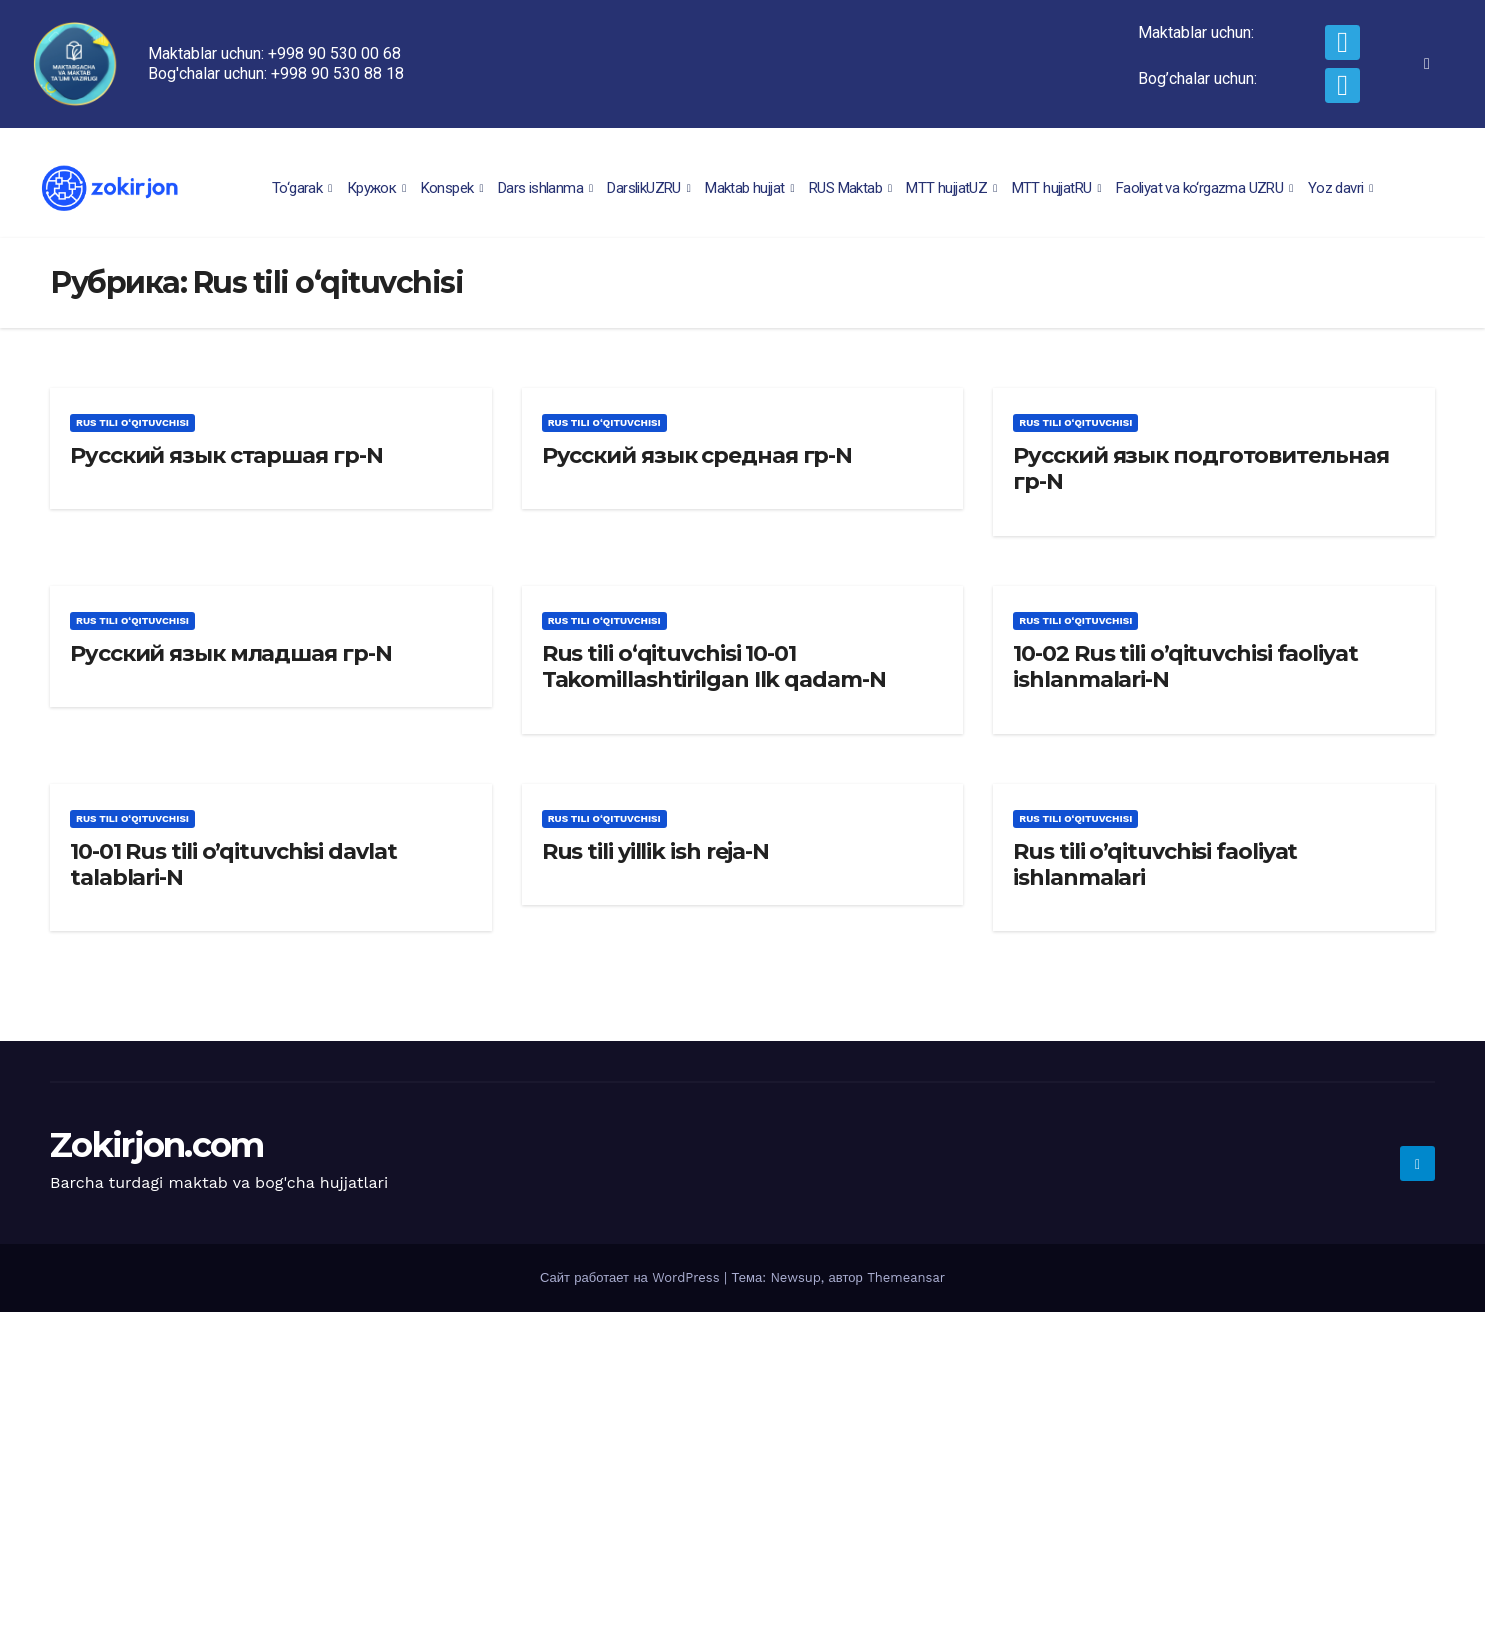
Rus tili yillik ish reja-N (655, 851)
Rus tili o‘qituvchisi (132, 422)
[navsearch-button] (1427, 64)
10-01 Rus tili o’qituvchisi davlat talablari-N (233, 864)
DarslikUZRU (651, 188)
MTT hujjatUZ (953, 188)
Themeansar (906, 1277)
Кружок (379, 188)
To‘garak (304, 188)
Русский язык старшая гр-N (226, 455)
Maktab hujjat (752, 188)
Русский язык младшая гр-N (231, 653)
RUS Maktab (852, 188)
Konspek (454, 188)
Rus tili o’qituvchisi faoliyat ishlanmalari (1155, 864)
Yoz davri (1343, 188)
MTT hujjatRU (1059, 188)
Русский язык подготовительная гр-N (1200, 468)
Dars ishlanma (548, 188)
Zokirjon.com (157, 1145)
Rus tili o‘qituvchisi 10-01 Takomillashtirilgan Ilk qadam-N (714, 666)
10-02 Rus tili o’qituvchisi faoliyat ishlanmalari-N (1185, 666)
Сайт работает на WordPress (632, 1277)
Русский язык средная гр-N (697, 455)
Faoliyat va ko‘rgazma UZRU (1207, 188)
